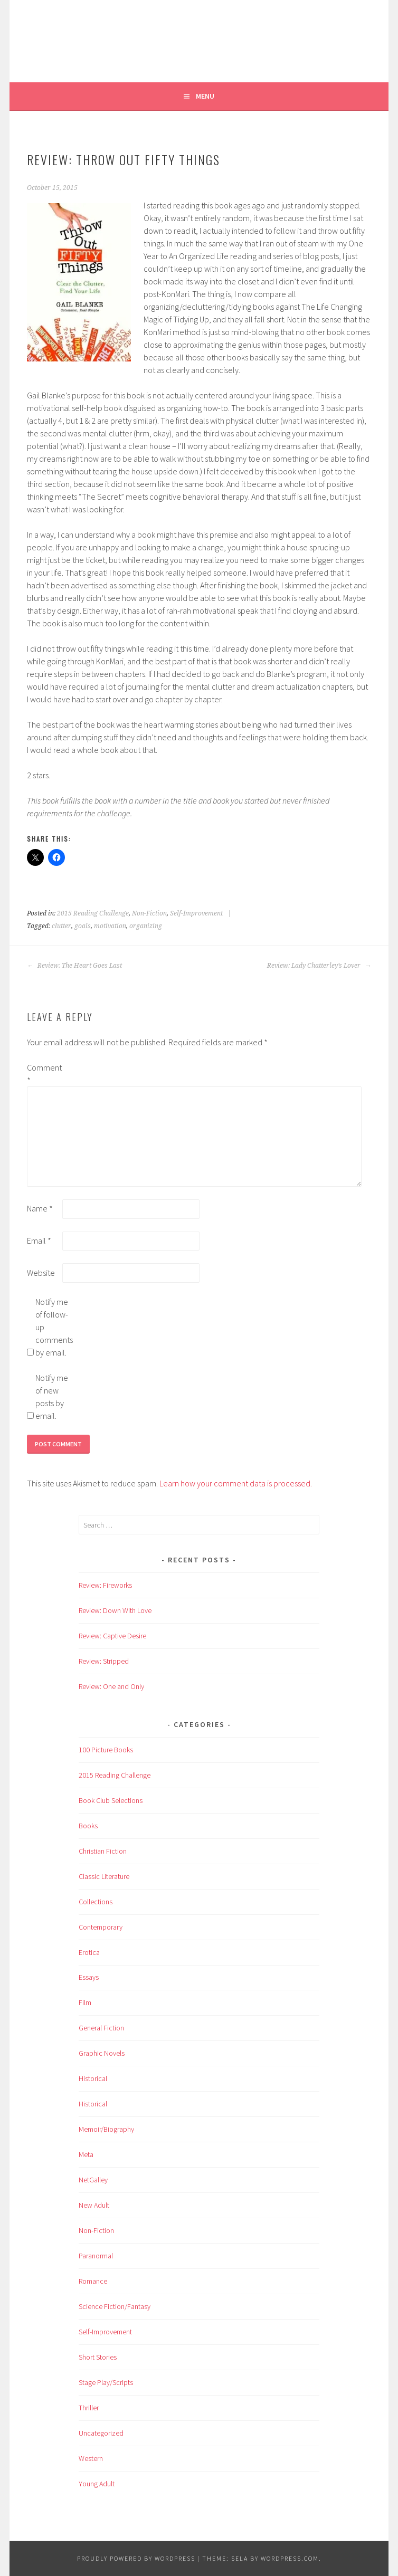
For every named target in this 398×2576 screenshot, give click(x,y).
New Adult (94, 2205)
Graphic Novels (102, 2053)
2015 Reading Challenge (93, 913)
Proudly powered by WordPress (136, 2558)
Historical (93, 2078)
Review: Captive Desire (112, 1635)
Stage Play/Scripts (106, 2382)
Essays (89, 1977)
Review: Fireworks (105, 1585)
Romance (93, 2281)
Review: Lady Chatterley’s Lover (319, 965)
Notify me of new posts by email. (51, 1396)
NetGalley (93, 2179)
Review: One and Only (111, 1686)
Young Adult (97, 2483)
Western (91, 2458)
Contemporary (100, 1927)
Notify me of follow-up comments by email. (52, 1327)
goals (82, 926)
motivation (110, 926)
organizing (145, 926)
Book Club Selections (111, 1800)
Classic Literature (104, 1876)
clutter (61, 926)
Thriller (89, 2407)
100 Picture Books (106, 1749)
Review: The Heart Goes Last (74, 965)
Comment (44, 1073)
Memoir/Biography (106, 2129)
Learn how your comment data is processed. (235, 1483)
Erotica (89, 1952)
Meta (86, 2154)
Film (85, 2002)
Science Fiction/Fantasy (114, 2306)
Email (39, 1240)
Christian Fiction (103, 1851)
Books (88, 1825)
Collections (95, 1901)
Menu (205, 96)
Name (40, 1208)
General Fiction (101, 2028)
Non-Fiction (149, 913)
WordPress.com (290, 2558)
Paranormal (96, 2255)
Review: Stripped (104, 1661)
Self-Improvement (196, 913)
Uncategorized (101, 2433)
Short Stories (98, 2357)
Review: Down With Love (115, 1610)
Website (41, 1272)
